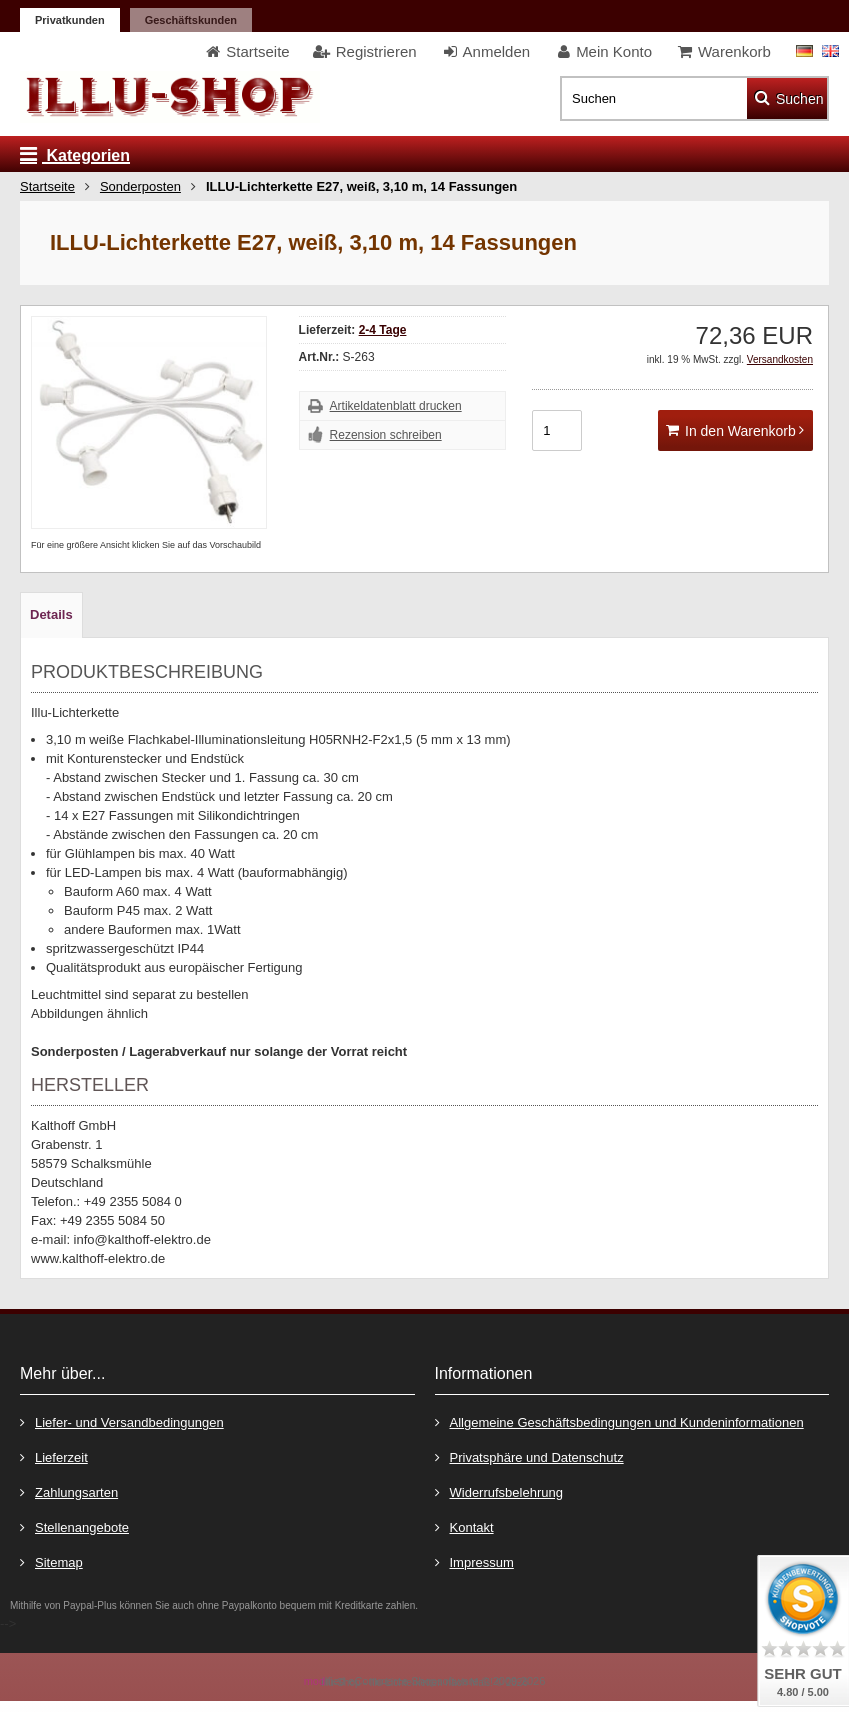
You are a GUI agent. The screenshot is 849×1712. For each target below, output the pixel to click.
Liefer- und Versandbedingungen (122, 1421)
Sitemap (51, 1561)
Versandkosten (780, 359)
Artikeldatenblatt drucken (396, 406)
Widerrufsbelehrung (499, 1491)
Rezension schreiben (386, 435)
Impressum (474, 1561)
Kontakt (464, 1526)
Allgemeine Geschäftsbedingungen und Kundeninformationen (619, 1421)
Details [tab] (51, 614)
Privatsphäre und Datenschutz (529, 1456)
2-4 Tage (383, 330)
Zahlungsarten (69, 1491)
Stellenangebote (74, 1526)
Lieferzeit (54, 1456)
